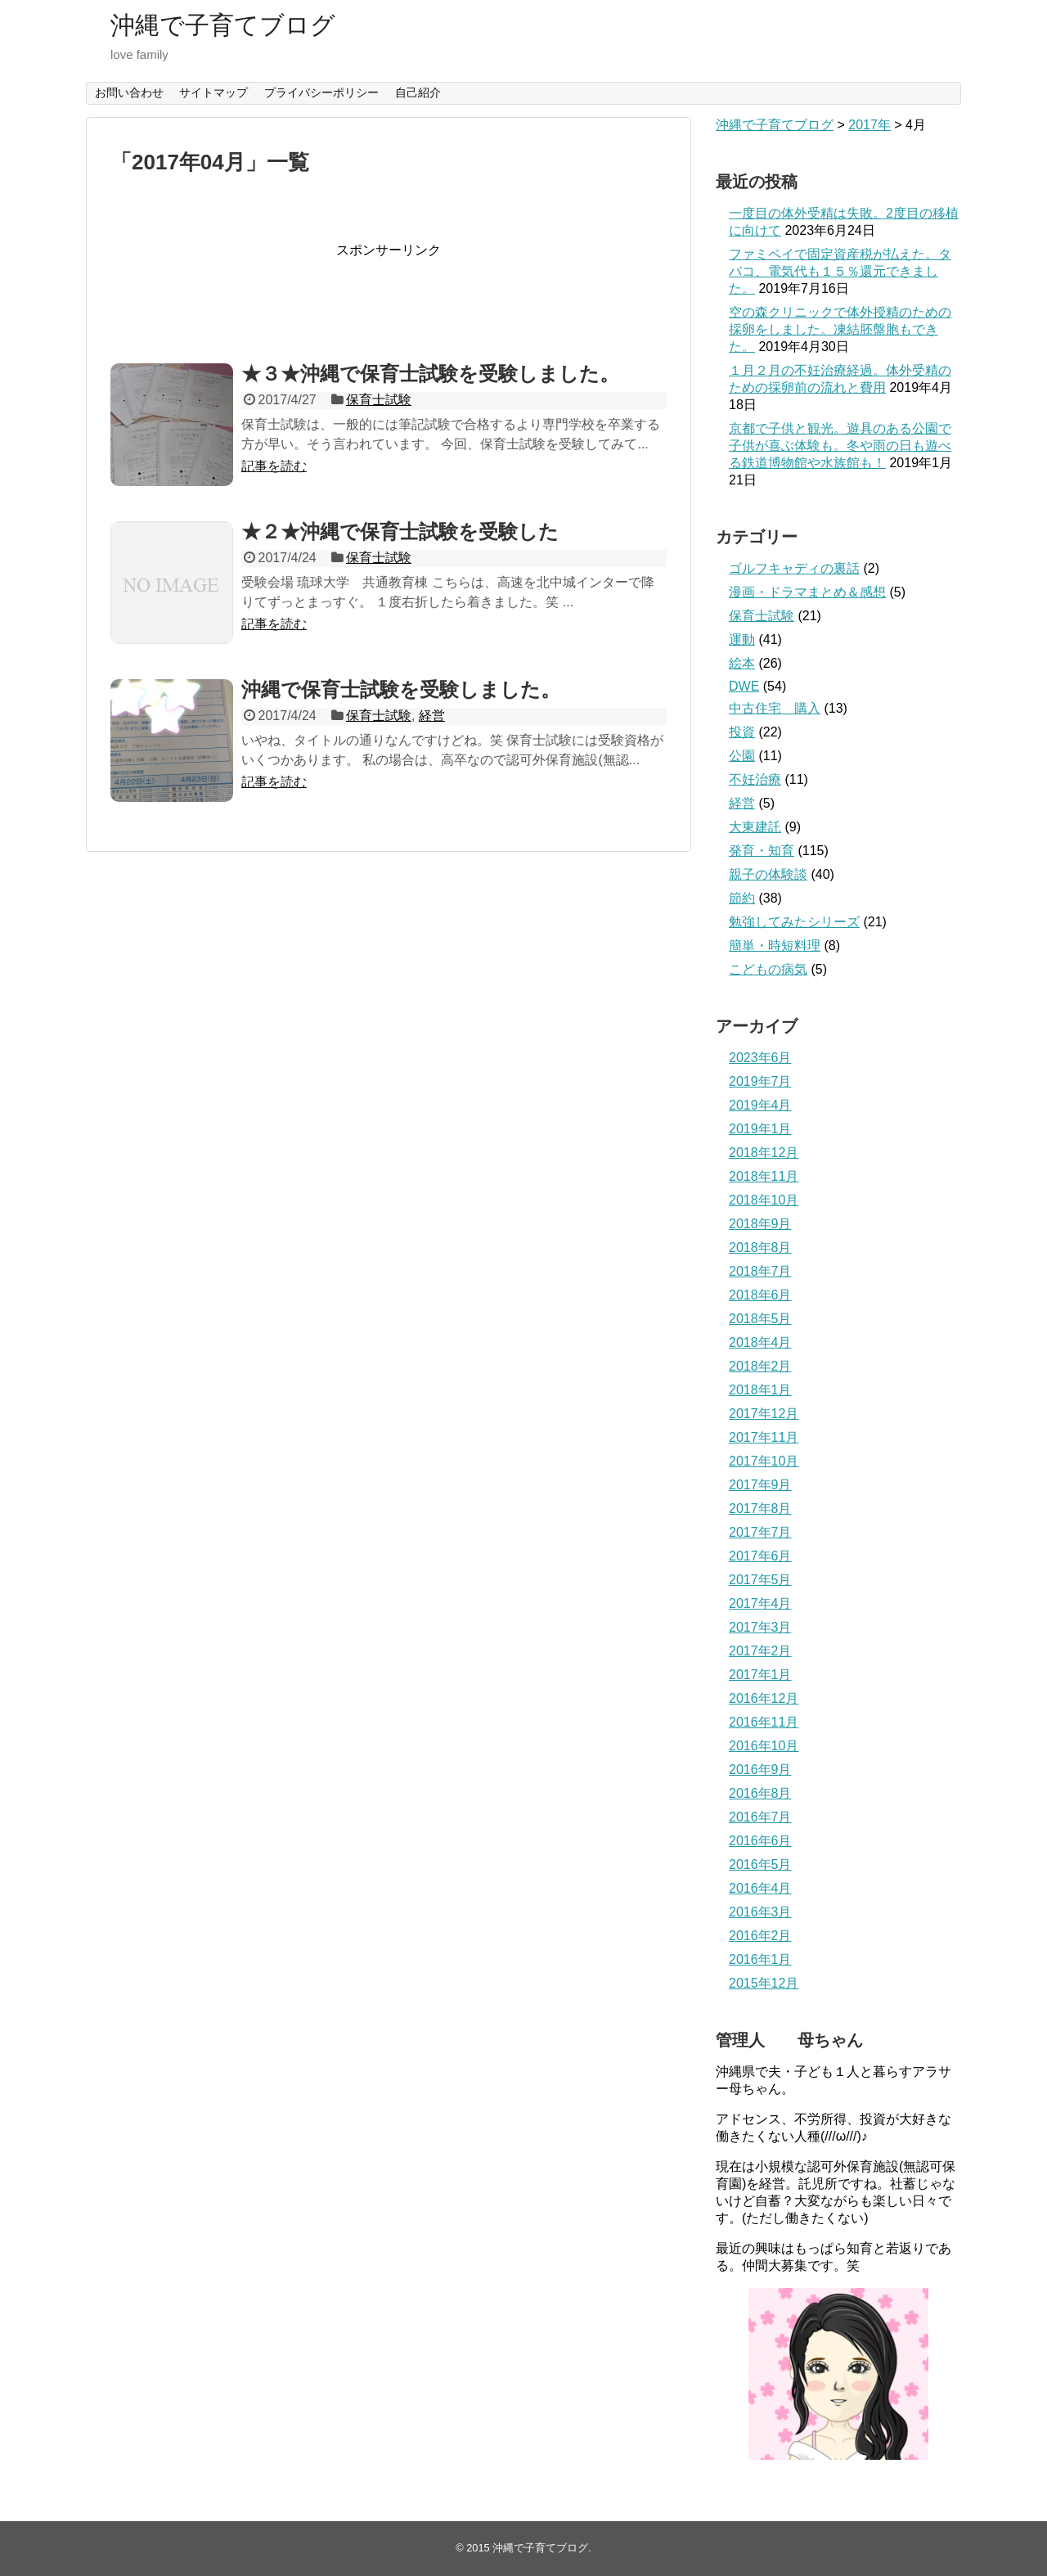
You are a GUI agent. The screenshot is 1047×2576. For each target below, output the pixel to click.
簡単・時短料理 (774, 945)
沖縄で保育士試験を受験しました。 (400, 689)
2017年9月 (760, 1485)
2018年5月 (760, 1319)
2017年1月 (760, 1675)
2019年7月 (760, 1081)
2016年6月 (760, 1841)
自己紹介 (418, 92)
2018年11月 (763, 1176)
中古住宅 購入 (774, 708)
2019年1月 (760, 1129)
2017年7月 (760, 1532)
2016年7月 (760, 1817)
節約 (742, 898)
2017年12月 (763, 1414)
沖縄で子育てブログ (222, 24)
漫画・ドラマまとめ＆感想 (807, 592)
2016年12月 (763, 1698)
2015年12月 (763, 1983)
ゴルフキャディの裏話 (794, 568)
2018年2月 (760, 1366)
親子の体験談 (768, 874)
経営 (432, 716)
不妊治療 (755, 779)
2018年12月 (763, 1153)
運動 (742, 639)
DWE (744, 686)
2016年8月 (760, 1793)
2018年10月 (763, 1200)
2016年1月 (760, 1959)
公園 (742, 756)
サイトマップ (213, 92)
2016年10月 (763, 1746)
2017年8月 (760, 1508)
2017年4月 (760, 1603)
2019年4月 (760, 1105)
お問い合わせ (129, 92)
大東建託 (755, 827)
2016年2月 (760, 1936)
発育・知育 (761, 851)
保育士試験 (378, 400)
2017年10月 (763, 1461)
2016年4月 (760, 1888)
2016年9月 (760, 1770)
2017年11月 (763, 1437)
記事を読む (274, 466)
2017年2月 (760, 1651)
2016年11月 (763, 1722)
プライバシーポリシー (321, 92)
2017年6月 (760, 1556)
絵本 (742, 663)
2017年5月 (760, 1580)
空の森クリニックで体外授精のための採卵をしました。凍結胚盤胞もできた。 (840, 329)
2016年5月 (760, 1864)
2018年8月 (760, 1247)
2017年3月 (760, 1627)
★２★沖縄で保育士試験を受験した (400, 531)
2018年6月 (760, 1295)
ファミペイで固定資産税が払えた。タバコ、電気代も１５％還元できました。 (840, 271)
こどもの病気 (768, 969)
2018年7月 (760, 1271)
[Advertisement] (408, 296)
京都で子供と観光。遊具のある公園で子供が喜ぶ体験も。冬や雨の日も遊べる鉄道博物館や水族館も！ (840, 445)
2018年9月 (760, 1224)
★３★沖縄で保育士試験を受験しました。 (430, 374)
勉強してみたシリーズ (794, 922)
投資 (742, 732)
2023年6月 (760, 1058)
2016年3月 (760, 1912)
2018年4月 (760, 1342)
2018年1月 (760, 1390)
